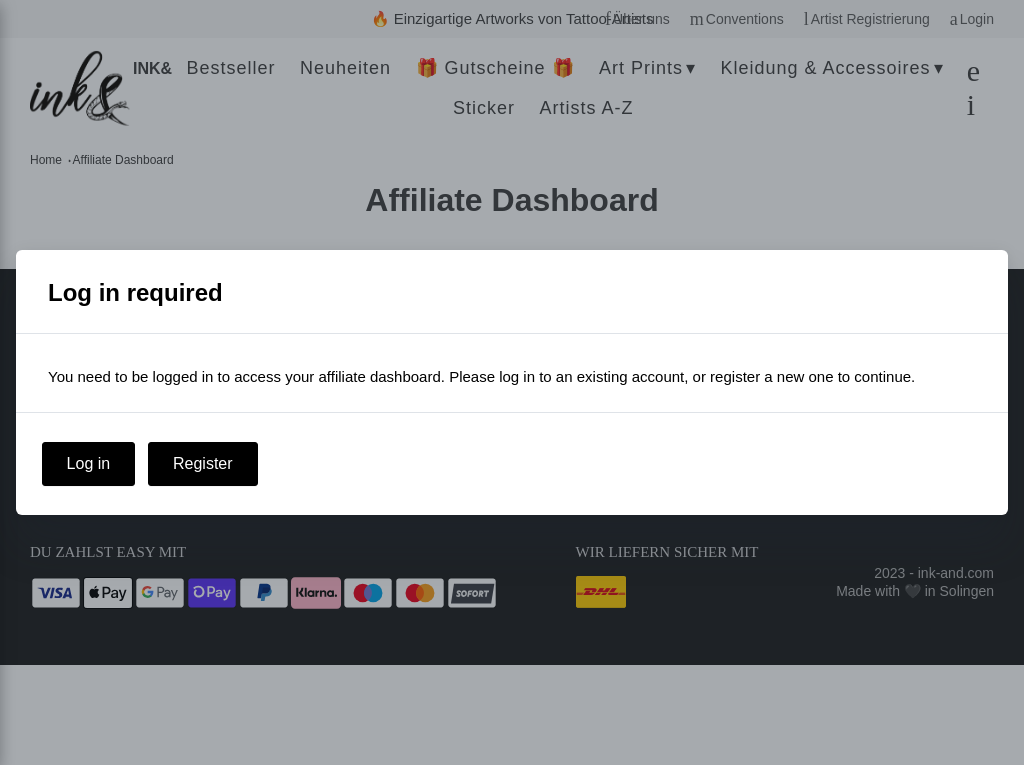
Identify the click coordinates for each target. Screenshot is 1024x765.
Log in (89, 463)
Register (203, 463)
